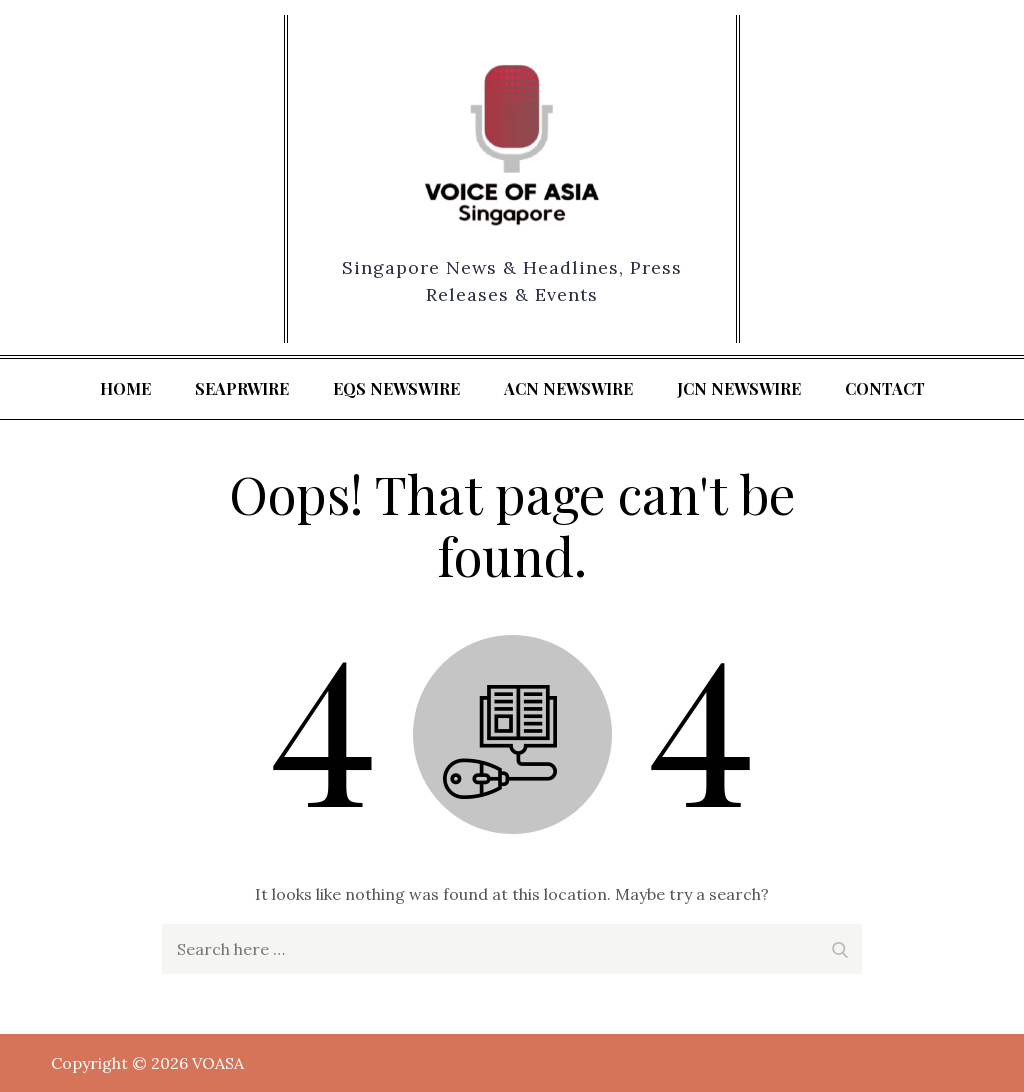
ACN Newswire (568, 388)
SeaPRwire (242, 388)
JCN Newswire (739, 388)
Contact (885, 388)
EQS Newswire (396, 388)
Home (125, 388)
